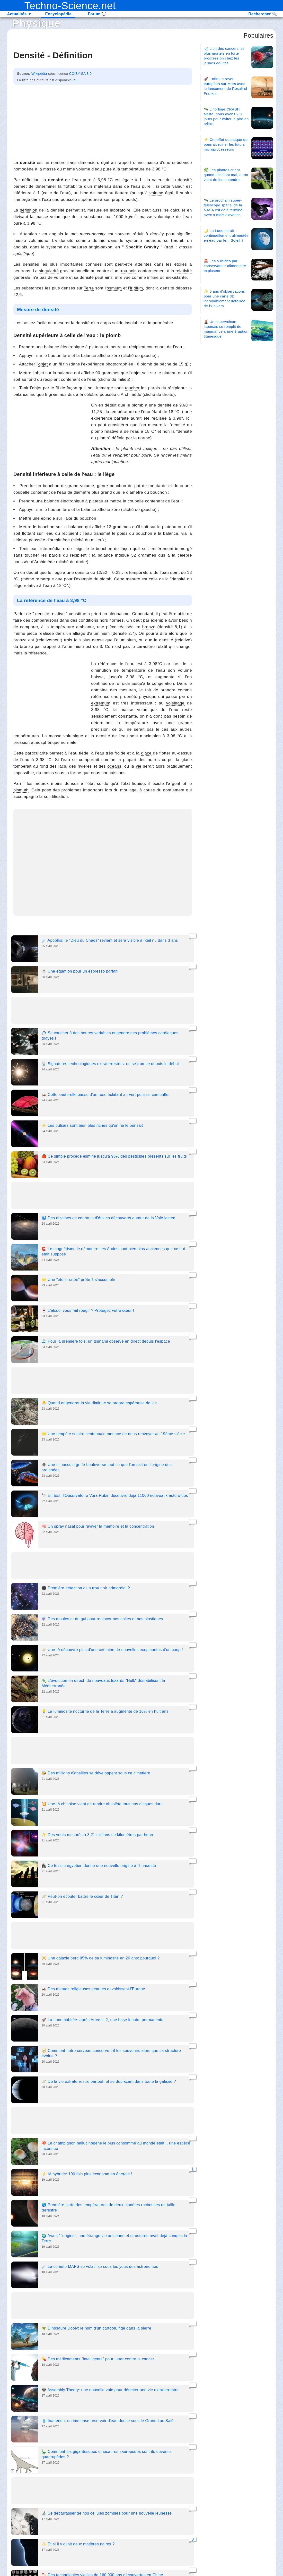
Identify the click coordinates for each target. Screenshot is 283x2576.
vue (127, 277)
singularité (49, 271)
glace (146, 753)
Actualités (19, 14)
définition (28, 210)
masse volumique (52, 216)
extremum (100, 703)
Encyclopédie (58, 14)
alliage (79, 633)
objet (43, 364)
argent (174, 783)
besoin (185, 620)
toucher (132, 388)
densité (185, 180)
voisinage (175, 703)
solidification (56, 796)
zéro (115, 355)
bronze (148, 627)
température (122, 411)
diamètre (81, 492)
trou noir (127, 271)
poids (122, 533)
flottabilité (72, 186)
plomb (113, 335)
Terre (89, 288)
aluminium (100, 633)
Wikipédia (39, 74)
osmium (114, 288)
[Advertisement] (102, 121)
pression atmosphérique (36, 742)
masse (146, 216)
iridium (136, 288)
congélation (163, 683)
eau (136, 186)
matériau (102, 186)
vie (139, 766)
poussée (69, 199)
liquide (138, 783)
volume (156, 193)
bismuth (20, 790)
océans (114, 766)
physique (147, 696)
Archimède (131, 394)
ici (74, 80)
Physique (36, 23)
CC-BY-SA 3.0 (80, 74)
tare (66, 355)
